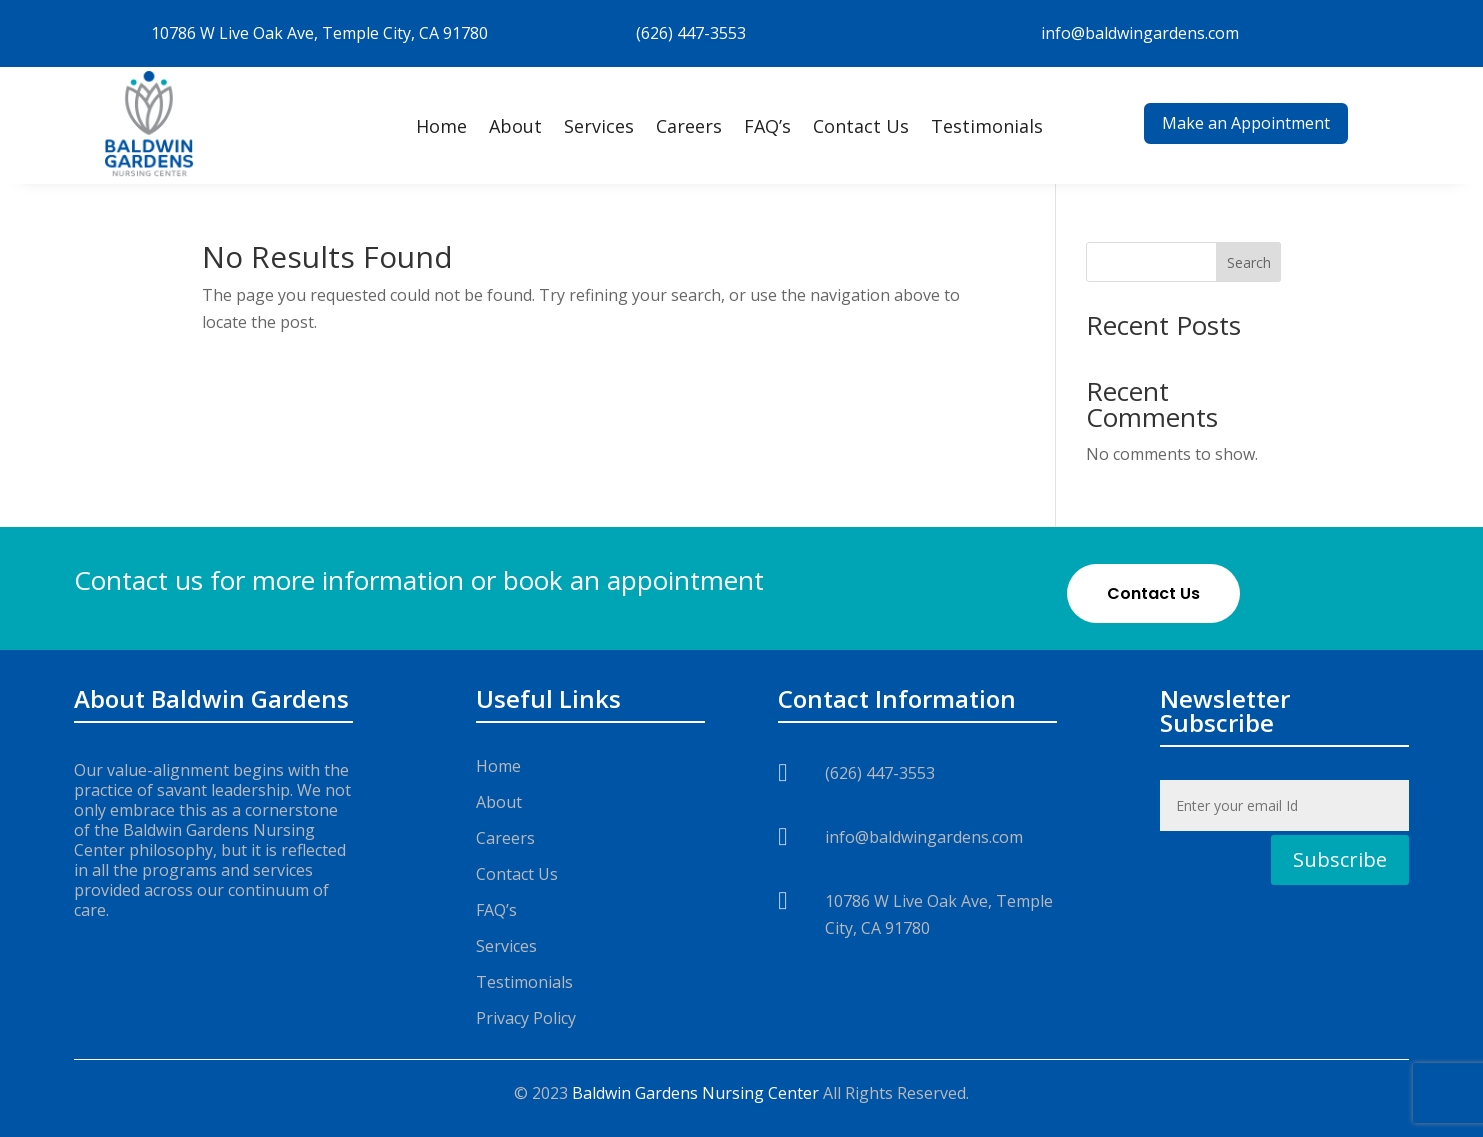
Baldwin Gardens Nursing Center (695, 1093)
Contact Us (861, 126)
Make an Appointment (1246, 123)
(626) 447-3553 (691, 33)
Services (599, 126)
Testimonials (987, 126)
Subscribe (1340, 859)
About (515, 126)
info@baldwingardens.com (1140, 33)
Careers (689, 126)
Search (1249, 262)
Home (441, 126)
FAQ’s (767, 126)
